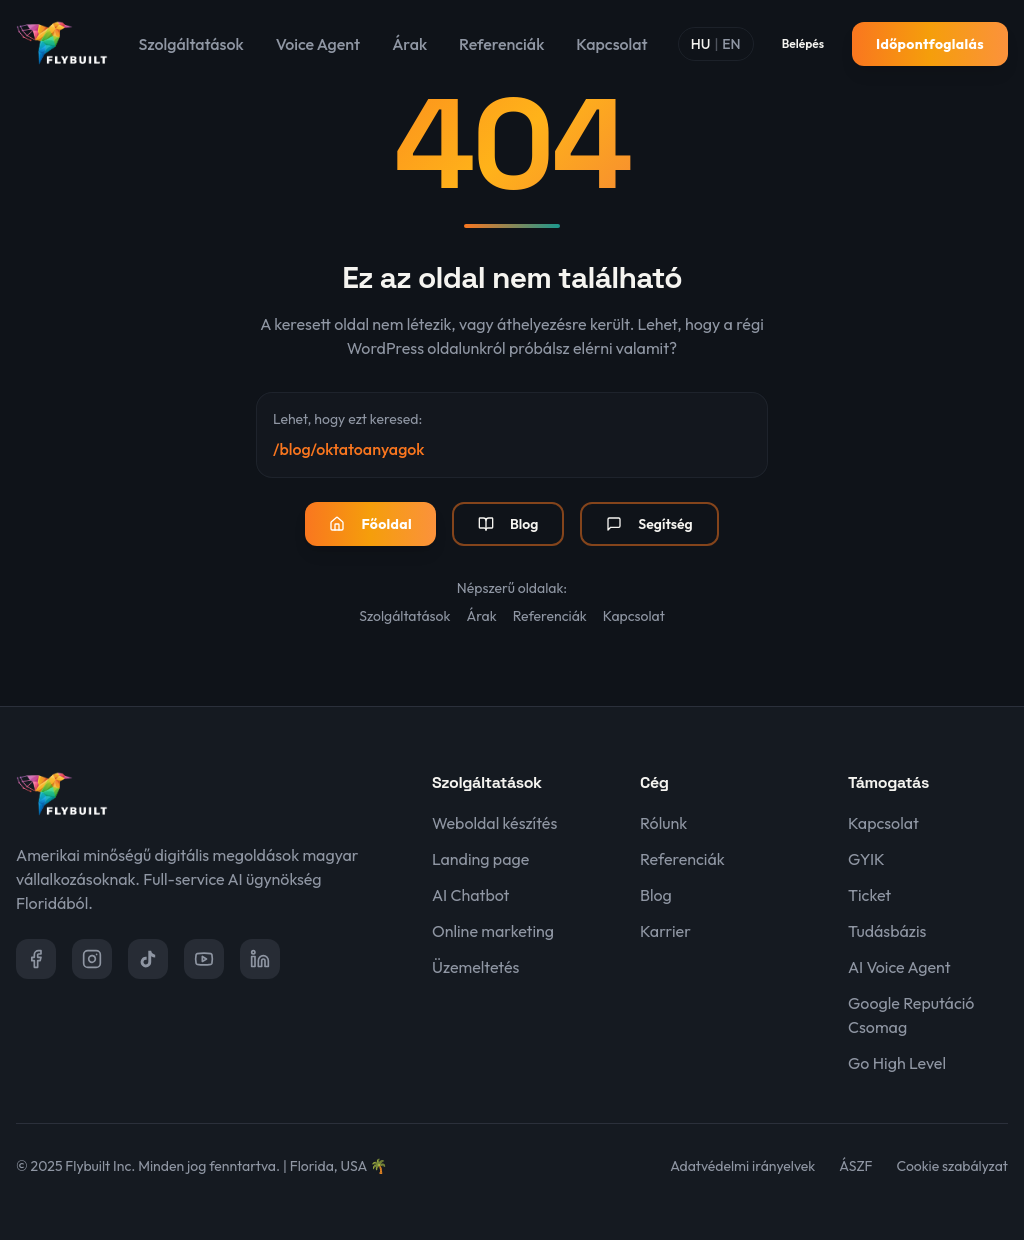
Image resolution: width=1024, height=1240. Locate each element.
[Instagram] (92, 959)
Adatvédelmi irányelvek (742, 1166)
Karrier (665, 931)
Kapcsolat (611, 44)
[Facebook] (36, 959)
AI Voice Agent (899, 967)
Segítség (649, 524)
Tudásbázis (887, 931)
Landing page (480, 859)
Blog (508, 524)
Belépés (803, 43)
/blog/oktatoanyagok (349, 449)
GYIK (866, 859)
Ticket (869, 895)
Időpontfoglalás (930, 44)
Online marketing (493, 931)
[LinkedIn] (260, 959)
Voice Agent (318, 44)
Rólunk (663, 823)
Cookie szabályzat (952, 1166)
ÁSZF (855, 1166)
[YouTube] (204, 959)
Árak (409, 44)
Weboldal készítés (494, 823)
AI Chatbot (470, 895)
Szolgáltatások (191, 44)
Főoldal (370, 524)
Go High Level (897, 1063)
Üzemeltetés (475, 967)
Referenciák (501, 44)
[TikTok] (148, 959)
